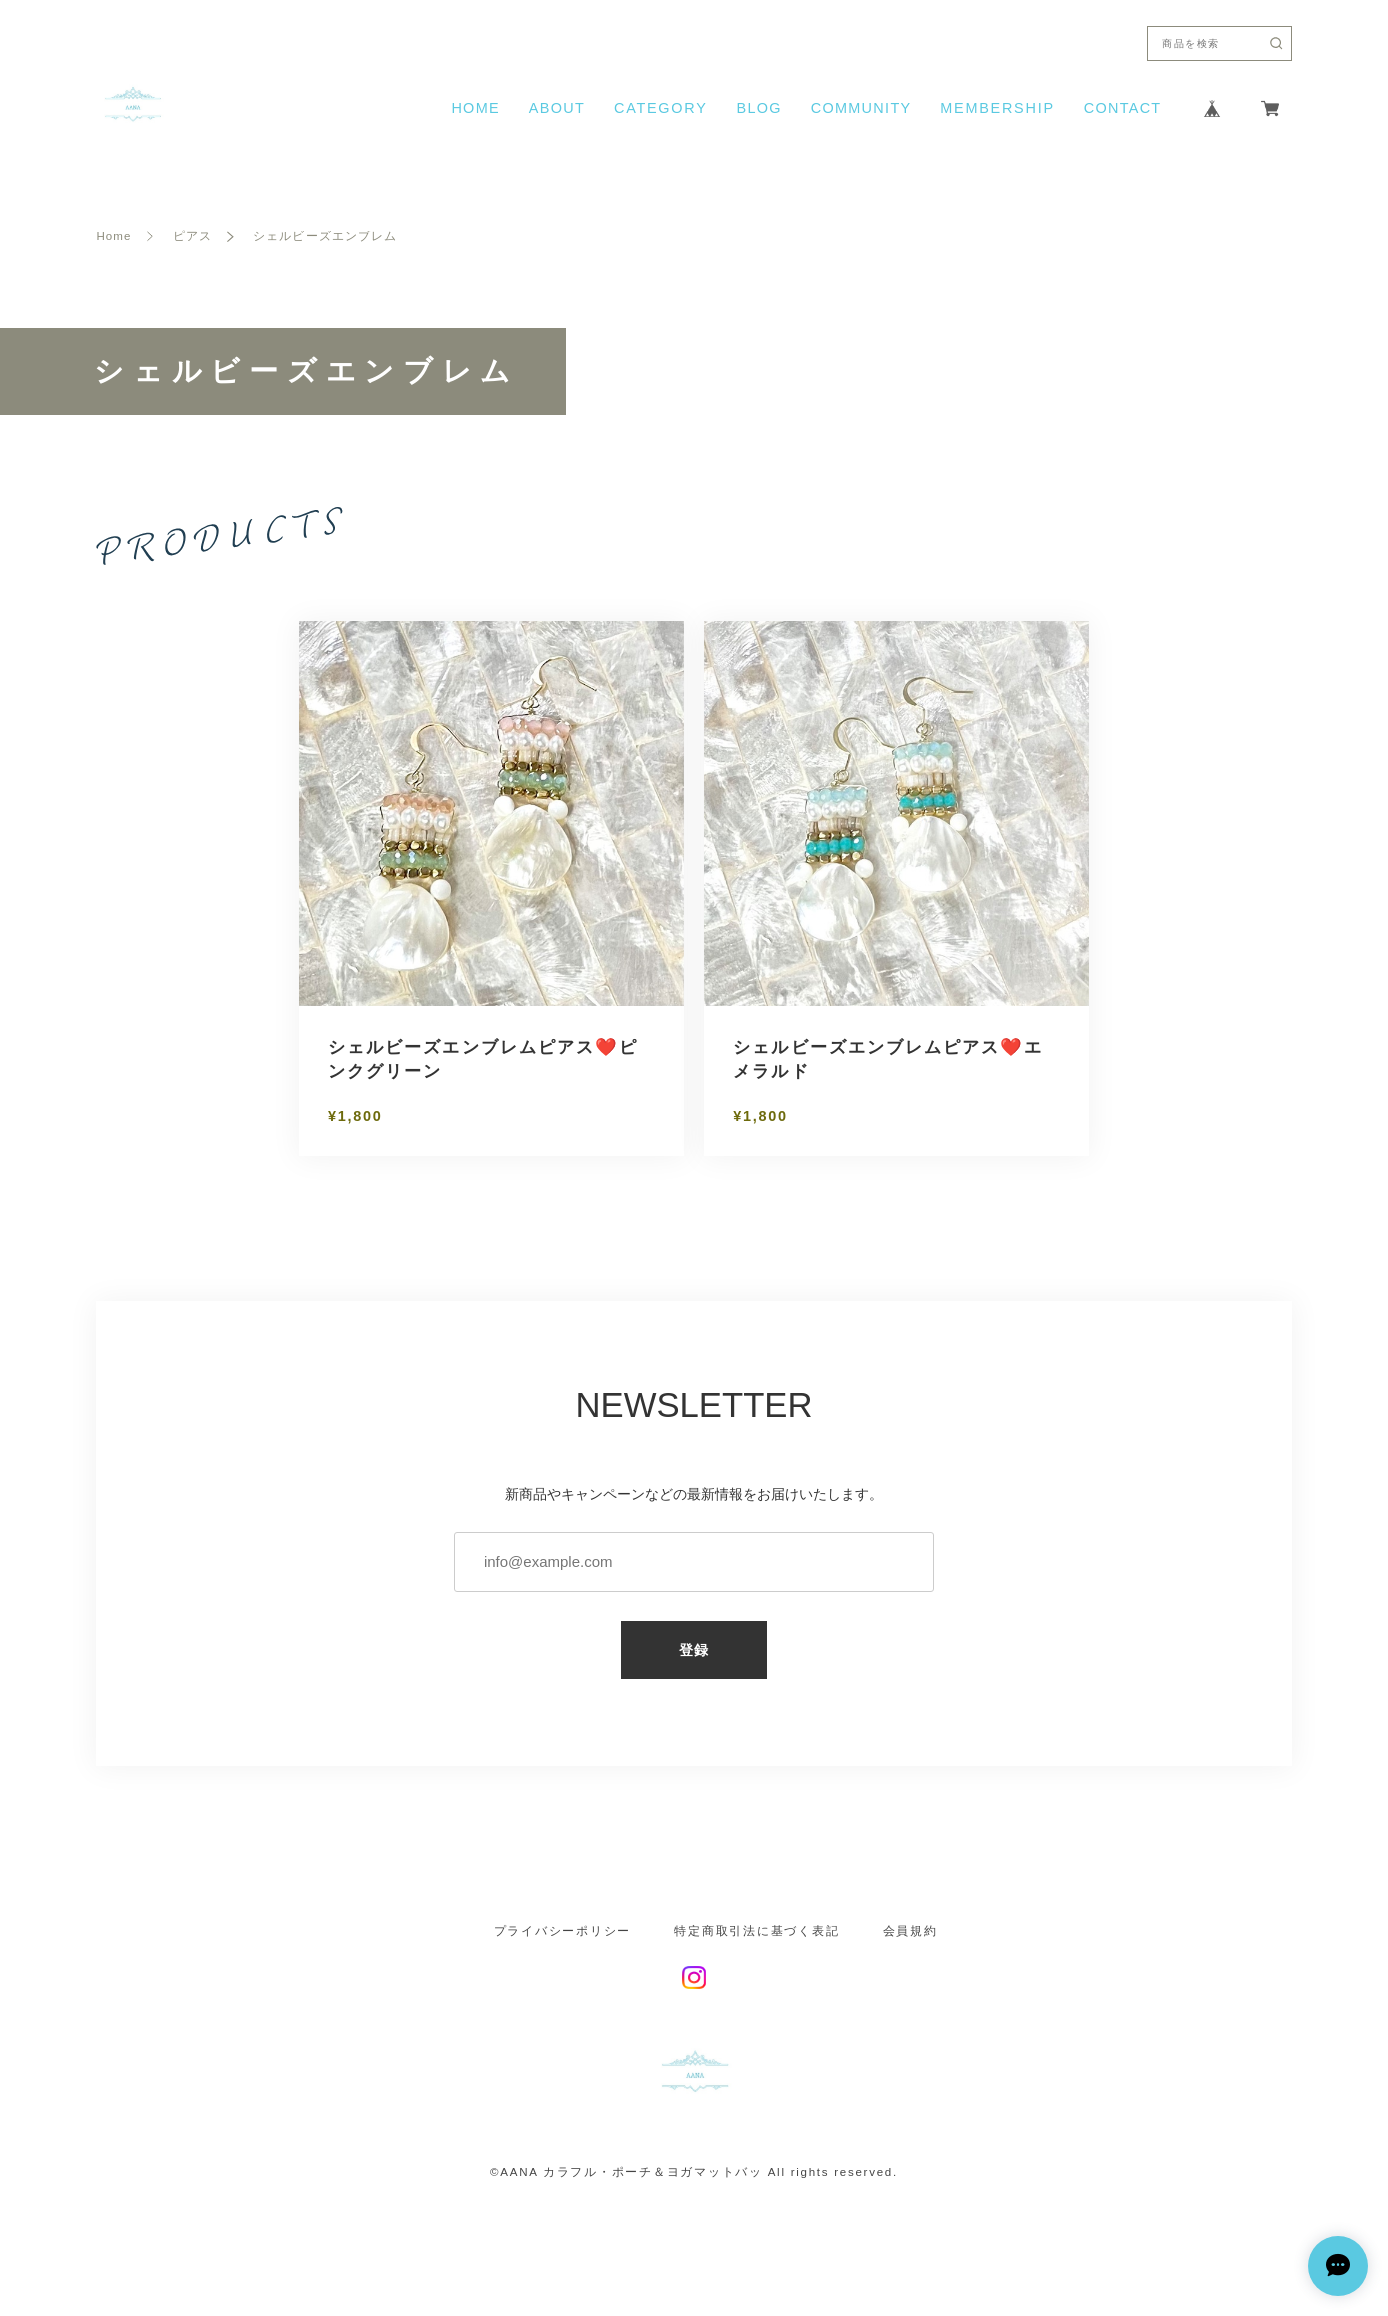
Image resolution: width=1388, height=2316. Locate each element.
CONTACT (1123, 108)
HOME (475, 108)
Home (113, 236)
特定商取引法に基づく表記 (756, 1931)
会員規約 (910, 1931)
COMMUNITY (861, 108)
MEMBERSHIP (997, 108)
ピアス (192, 236)
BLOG (758, 108)
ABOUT (557, 108)
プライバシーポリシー (562, 1931)
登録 (694, 1650)
